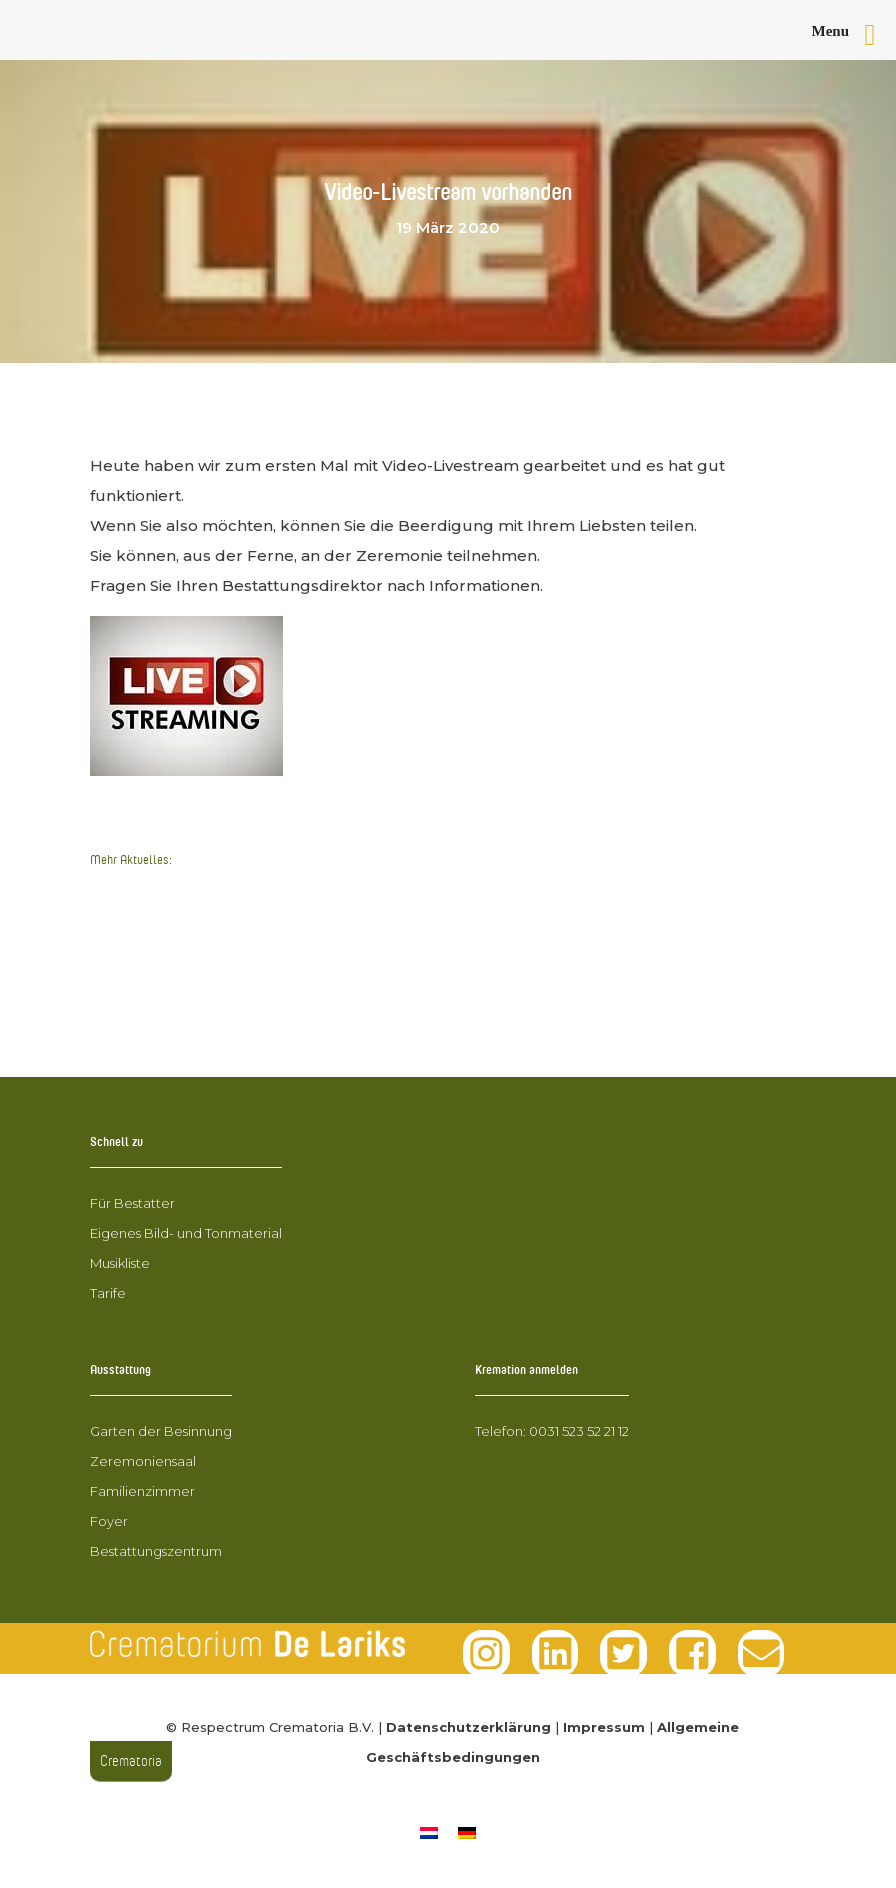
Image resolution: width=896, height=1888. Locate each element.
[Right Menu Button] (852, 35)
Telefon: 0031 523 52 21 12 (552, 1431)
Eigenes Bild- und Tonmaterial (186, 1233)
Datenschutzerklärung (468, 1727)
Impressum (604, 1727)
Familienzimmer (142, 1491)
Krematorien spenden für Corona (220, 890)
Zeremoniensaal (143, 1461)
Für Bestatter (132, 1203)
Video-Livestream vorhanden (203, 928)
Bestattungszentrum (156, 1551)
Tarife (108, 1293)
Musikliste (120, 1263)
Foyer (109, 1521)
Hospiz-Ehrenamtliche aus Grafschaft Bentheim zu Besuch (319, 1003)
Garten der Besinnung (161, 1431)
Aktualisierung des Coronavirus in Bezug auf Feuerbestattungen (344, 965)
